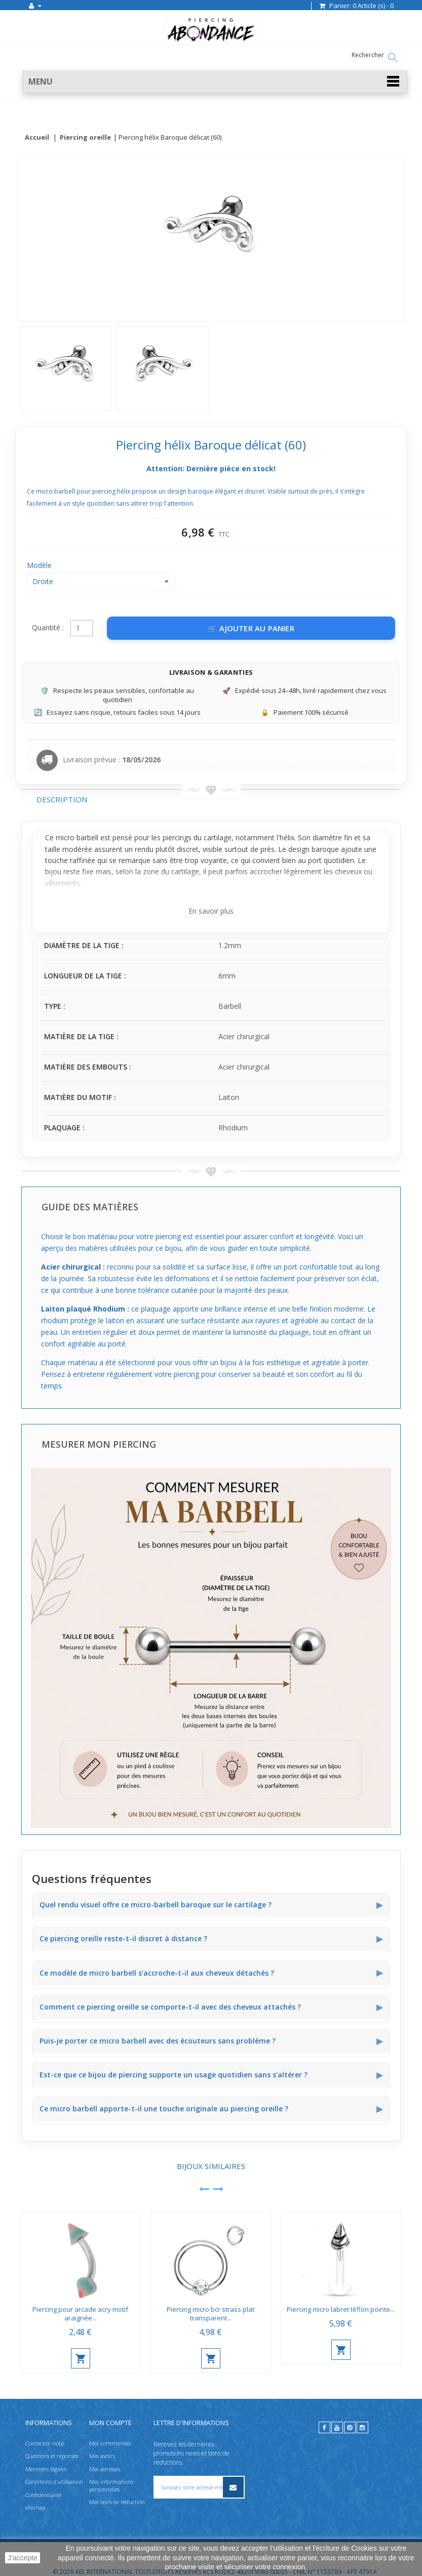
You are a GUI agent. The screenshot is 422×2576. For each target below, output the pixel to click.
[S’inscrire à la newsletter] (232, 2487)
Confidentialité (43, 2494)
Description (61, 800)
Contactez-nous (44, 2443)
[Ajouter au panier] (251, 628)
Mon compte (110, 2422)
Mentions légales (45, 2468)
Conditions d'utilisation (54, 2481)
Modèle (40, 565)
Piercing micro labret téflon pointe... (341, 2309)
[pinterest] (350, 2427)
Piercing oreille (85, 138)
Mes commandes (110, 2443)
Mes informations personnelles (111, 2485)
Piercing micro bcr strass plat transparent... (210, 2314)
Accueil (37, 138)
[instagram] (362, 2427)
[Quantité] (81, 629)
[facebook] (324, 2427)
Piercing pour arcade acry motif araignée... (80, 2314)
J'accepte (22, 2558)
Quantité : (48, 628)
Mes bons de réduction (117, 2502)
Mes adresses (104, 2468)
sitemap (35, 2507)
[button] (215, 81)
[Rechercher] (392, 58)
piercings (177, 838)
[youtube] (337, 2427)
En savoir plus (211, 911)
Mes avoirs (102, 2456)
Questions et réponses (51, 2456)
